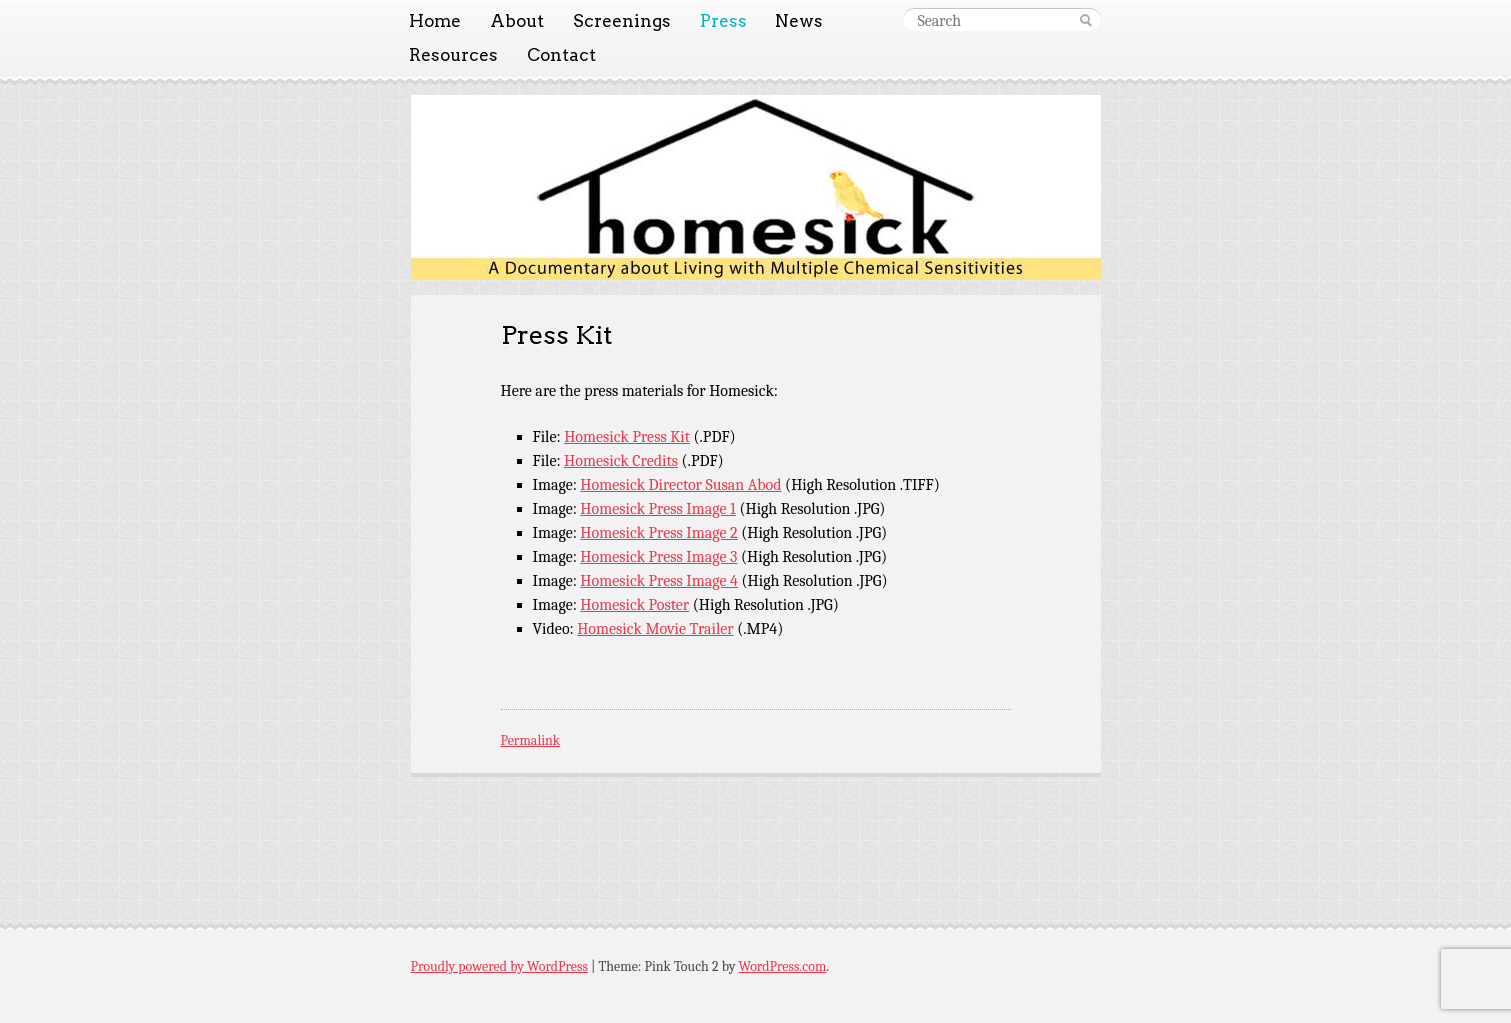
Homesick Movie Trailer (655, 629)
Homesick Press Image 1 (658, 509)
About (517, 21)
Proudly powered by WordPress (499, 966)
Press (723, 21)
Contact (561, 55)
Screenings (622, 21)
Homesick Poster (634, 605)
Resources (453, 55)
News (799, 21)
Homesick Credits (621, 461)
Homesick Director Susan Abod (680, 485)
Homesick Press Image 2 (658, 533)
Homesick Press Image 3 (658, 557)
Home (435, 21)
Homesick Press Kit (627, 437)
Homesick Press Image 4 (659, 581)
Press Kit (556, 334)
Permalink (531, 740)
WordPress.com (783, 966)
